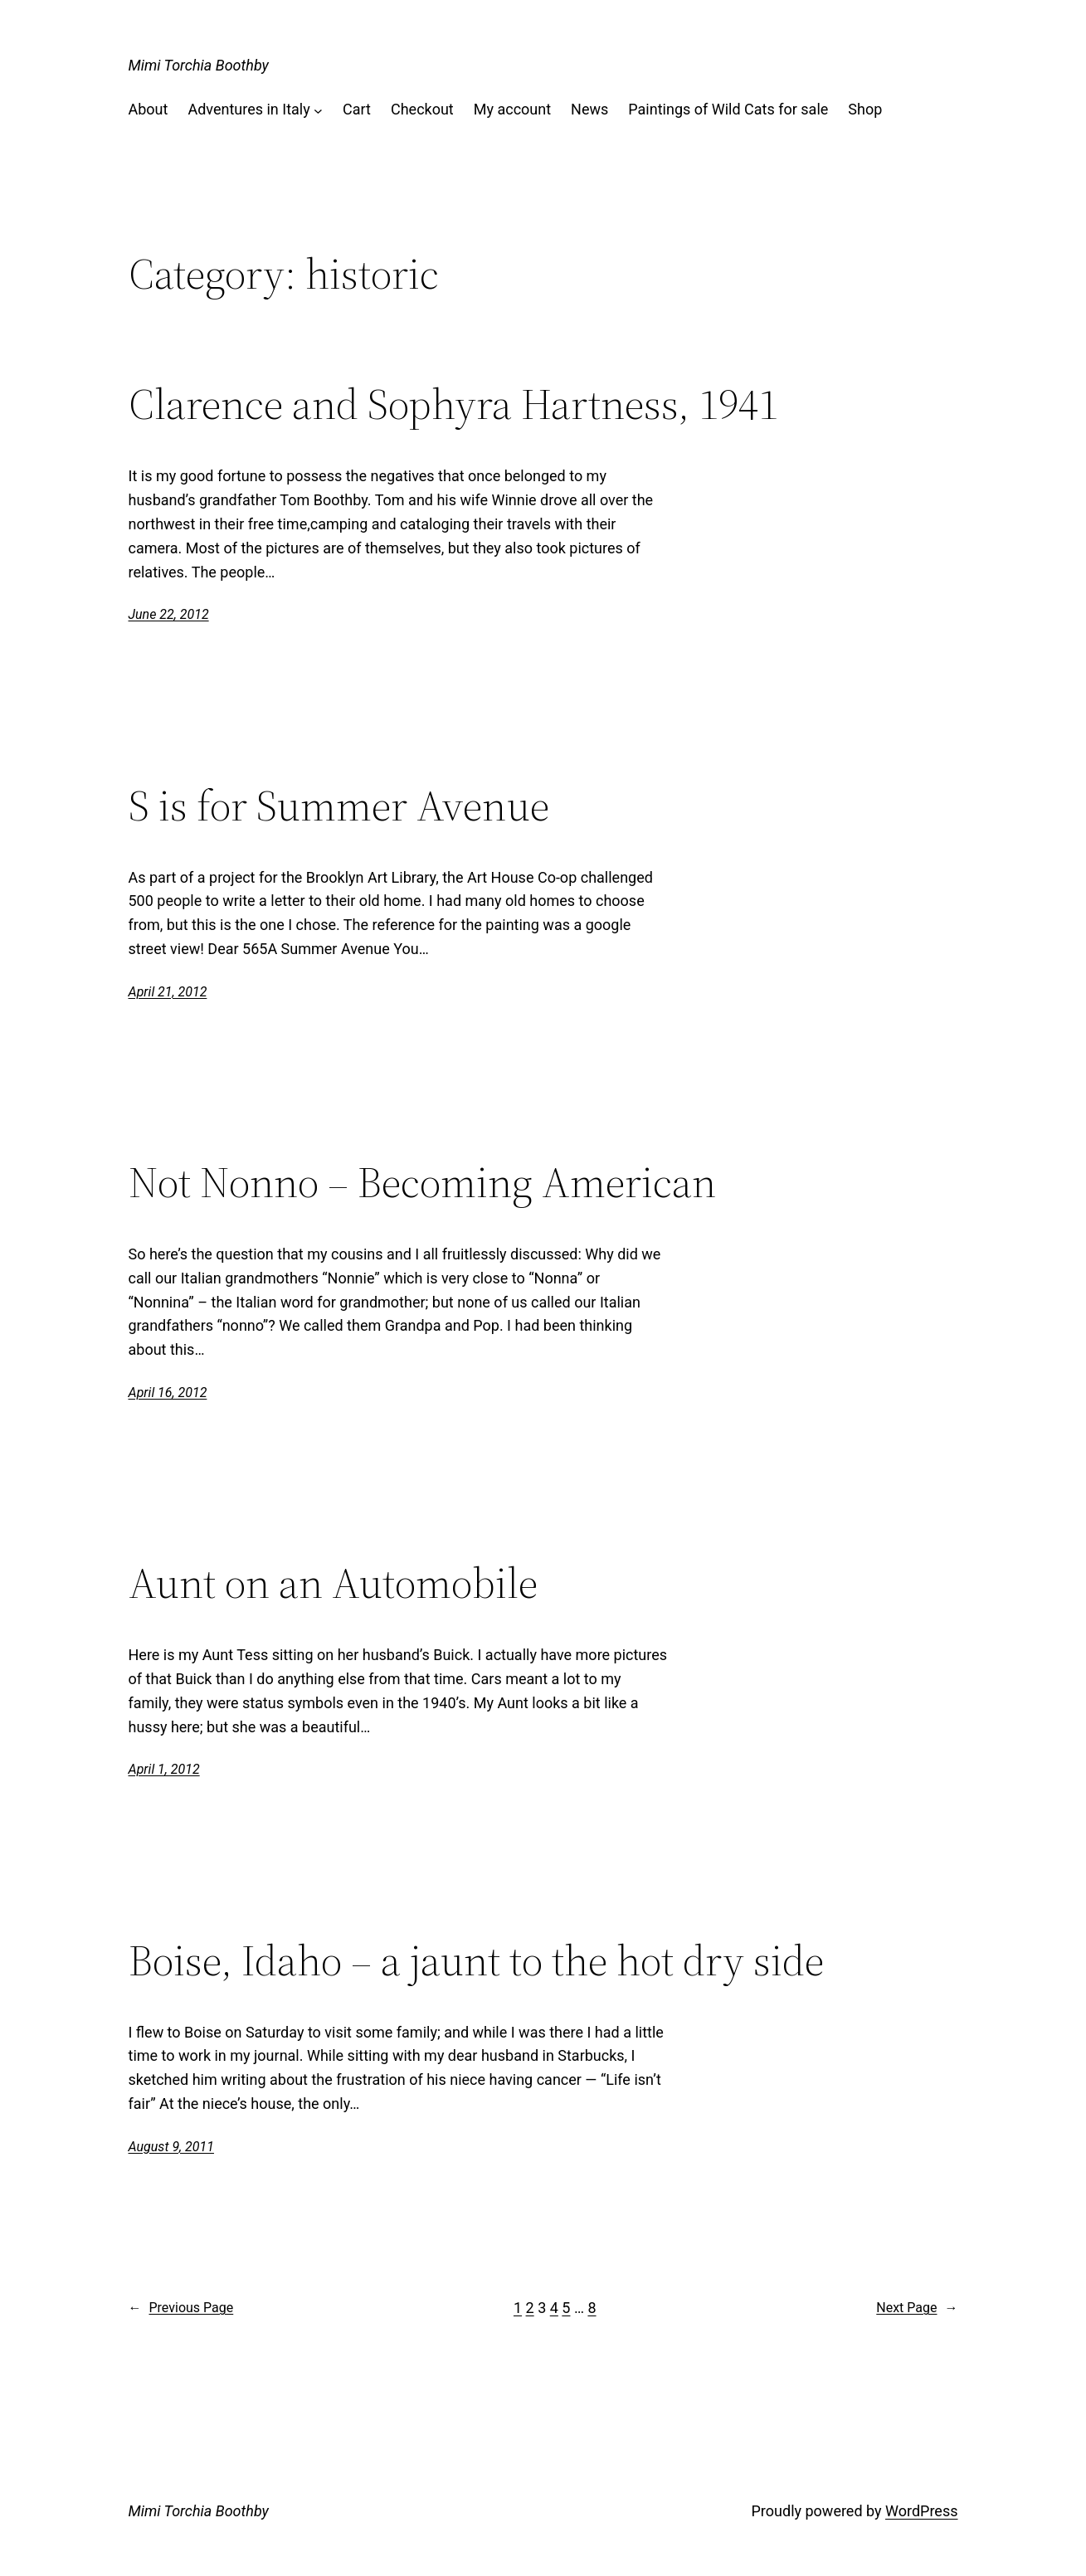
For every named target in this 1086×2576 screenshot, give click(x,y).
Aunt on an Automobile (333, 1583)
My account (512, 109)
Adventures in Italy (248, 109)
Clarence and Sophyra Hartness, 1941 (453, 404)
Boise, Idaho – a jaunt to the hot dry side (476, 1960)
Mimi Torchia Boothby (199, 65)
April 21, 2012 (168, 992)
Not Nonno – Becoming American (422, 1182)
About (148, 109)
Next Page (916, 2308)
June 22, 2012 (169, 614)
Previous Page (181, 2308)
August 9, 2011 (171, 2147)
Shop (865, 109)
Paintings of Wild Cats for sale (728, 109)
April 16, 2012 (168, 1392)
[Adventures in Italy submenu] (318, 109)
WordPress (921, 2511)
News (589, 109)
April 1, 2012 (164, 1769)
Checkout (422, 109)
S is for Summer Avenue (339, 805)
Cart (357, 109)
